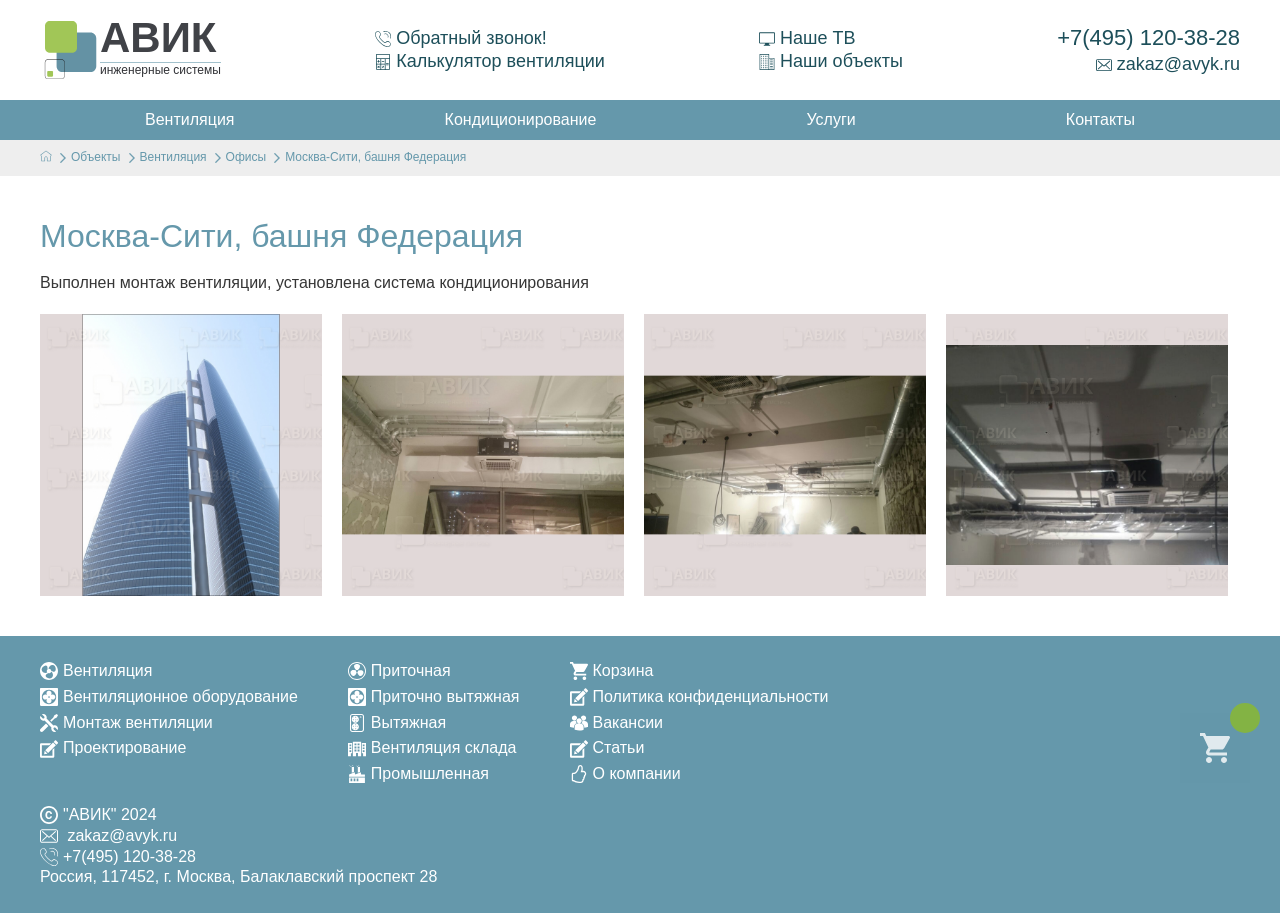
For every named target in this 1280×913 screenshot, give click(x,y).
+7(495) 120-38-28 (1148, 37)
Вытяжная (397, 722)
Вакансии (617, 722)
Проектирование (113, 747)
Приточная (399, 670)
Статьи (607, 747)
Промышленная (418, 773)
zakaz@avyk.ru (1168, 64)
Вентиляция (96, 670)
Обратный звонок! (461, 38)
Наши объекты (831, 61)
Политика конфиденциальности (699, 696)
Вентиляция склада (432, 747)
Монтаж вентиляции (126, 722)
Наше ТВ (807, 38)
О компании (625, 773)
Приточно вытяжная (434, 696)
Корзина (612, 670)
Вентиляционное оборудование (169, 696)
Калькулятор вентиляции (490, 61)
